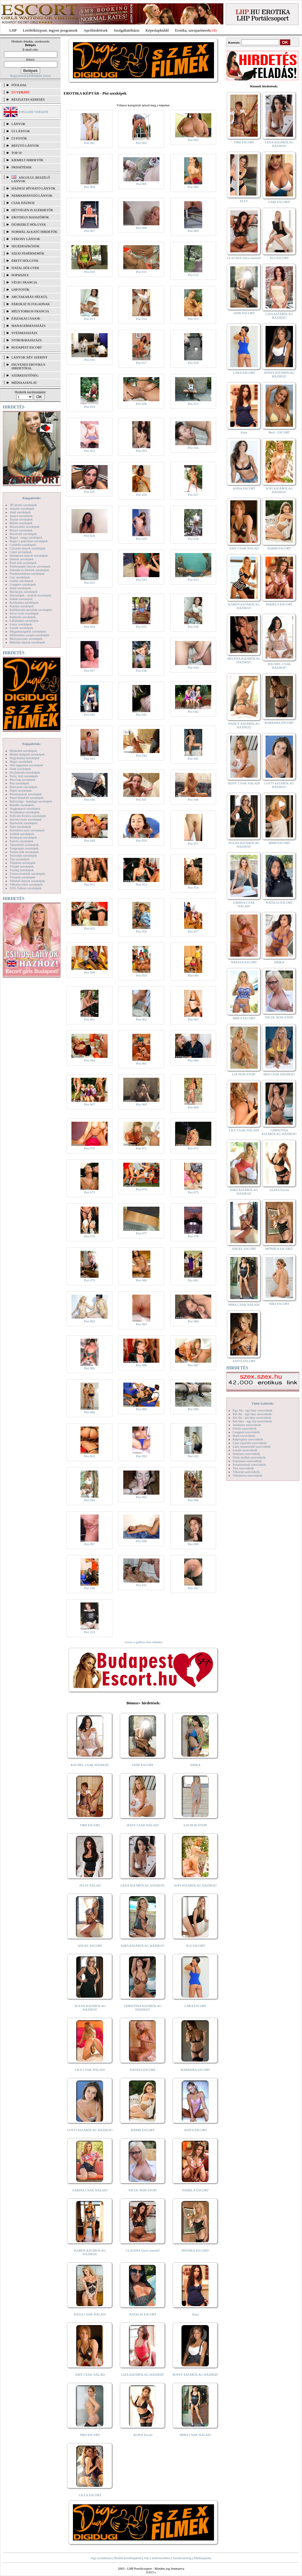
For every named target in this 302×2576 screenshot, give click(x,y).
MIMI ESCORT (279, 843)
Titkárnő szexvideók (246, 1472)
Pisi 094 (89, 1500)
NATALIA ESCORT (142, 2314)
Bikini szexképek (21, 523)
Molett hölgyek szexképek (27, 754)
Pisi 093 (193, 1456)
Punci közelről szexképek (26, 797)
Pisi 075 (193, 1192)
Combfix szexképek (23, 544)
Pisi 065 (141, 1063)
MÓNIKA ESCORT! (195, 2250)
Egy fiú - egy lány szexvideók (252, 1410)
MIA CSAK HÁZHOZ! (279, 1074)
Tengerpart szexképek (24, 848)
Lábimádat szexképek (24, 620)
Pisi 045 (193, 758)
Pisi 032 (141, 579)
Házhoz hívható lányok (33, 188)
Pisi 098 (141, 1541)
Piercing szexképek (22, 779)
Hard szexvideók (244, 1435)
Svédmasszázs (24, 333)
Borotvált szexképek (23, 534)
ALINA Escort (142, 2435)
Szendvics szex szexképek (27, 830)
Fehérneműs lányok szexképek (30, 566)
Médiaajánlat (202, 2558)
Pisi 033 (193, 579)
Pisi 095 (141, 1497)
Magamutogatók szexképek (28, 631)
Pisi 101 (141, 1585)
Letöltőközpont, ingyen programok (50, 30)
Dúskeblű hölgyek (28, 224)
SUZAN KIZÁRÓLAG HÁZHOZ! (90, 2007)
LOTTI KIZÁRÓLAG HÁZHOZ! (89, 2130)
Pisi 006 (193, 187)
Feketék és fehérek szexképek (29, 570)
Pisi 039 (193, 667)
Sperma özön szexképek (26, 819)
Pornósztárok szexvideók (249, 1464)
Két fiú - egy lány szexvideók (252, 1414)
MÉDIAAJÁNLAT (24, 382)
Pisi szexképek (19, 783)
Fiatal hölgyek (25, 268)
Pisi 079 (89, 1280)
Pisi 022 (89, 450)
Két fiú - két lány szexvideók (252, 1417)
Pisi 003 (193, 140)
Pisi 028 (89, 535)
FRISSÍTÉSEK (21, 167)
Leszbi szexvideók (245, 1450)
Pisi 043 (89, 758)
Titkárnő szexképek (23, 862)
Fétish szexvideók (244, 1428)
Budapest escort (26, 347)
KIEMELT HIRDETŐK (27, 160)
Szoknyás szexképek (23, 837)
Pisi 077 (141, 1233)
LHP (13, 30)
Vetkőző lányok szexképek (27, 881)
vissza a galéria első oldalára (143, 1642)
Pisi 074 (141, 1189)
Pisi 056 (141, 931)
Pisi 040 (89, 714)
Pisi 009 (193, 231)
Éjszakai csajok (25, 318)
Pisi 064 (89, 1060)
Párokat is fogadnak (30, 304)
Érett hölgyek (25, 260)
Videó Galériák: (262, 1403)
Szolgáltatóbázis (126, 30)
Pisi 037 (89, 670)
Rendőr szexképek (22, 805)
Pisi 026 (141, 494)
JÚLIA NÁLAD (90, 1885)
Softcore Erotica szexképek (28, 816)
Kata (195, 2314)
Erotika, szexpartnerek (192, 30)
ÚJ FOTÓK (19, 138)
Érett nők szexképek (23, 562)
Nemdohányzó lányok (31, 195)
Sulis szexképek (20, 826)
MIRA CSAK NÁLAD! (195, 2435)
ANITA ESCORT (195, 2130)
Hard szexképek (20, 588)
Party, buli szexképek (24, 776)
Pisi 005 (141, 184)
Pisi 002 (141, 143)
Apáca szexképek (21, 515)
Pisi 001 (89, 143)
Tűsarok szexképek (22, 877)
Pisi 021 (193, 403)
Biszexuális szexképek (24, 526)
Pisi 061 (89, 1019)
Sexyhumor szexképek (24, 812)
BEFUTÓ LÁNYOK (25, 145)
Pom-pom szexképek (23, 787)
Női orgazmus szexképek (26, 765)
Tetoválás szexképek (23, 855)
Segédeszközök (25, 246)
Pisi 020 (141, 403)
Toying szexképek (22, 870)
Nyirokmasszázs (26, 340)
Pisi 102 (193, 1588)
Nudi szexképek (20, 769)
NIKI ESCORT (90, 2435)
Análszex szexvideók (247, 1425)
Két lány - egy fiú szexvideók (252, 1421)
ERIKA (195, 1765)
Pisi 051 (193, 843)
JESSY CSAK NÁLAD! (143, 1825)
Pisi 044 (141, 755)
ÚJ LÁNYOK (20, 131)
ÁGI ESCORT (195, 1945)
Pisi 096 (193, 1500)
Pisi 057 (193, 931)
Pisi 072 (193, 1148)
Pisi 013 (89, 318)
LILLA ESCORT (90, 2495)
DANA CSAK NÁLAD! (90, 2314)
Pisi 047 (141, 799)
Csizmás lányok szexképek (28, 548)
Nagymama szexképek (24, 758)
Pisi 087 (193, 1365)
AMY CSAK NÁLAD (90, 2374)
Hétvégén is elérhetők (32, 210)
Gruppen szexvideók (246, 1432)
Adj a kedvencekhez (157, 2558)
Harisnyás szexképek (24, 591)
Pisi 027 (193, 494)
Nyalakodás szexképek (25, 772)
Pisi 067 (89, 1104)
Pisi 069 (193, 1107)
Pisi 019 (89, 406)
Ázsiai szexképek (21, 519)
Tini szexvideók (243, 1468)
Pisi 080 (141, 1280)
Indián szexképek (21, 599)
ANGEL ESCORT (90, 1945)
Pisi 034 (89, 626)
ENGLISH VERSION (33, 112)
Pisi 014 (141, 318)
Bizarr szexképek (21, 530)
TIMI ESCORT (90, 1825)
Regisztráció (18, 75)
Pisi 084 (193, 1321)
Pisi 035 (141, 626)
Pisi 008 (141, 228)
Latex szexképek (21, 624)
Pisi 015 (193, 318)
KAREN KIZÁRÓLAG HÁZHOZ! (90, 2252)
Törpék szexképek (22, 866)
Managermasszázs (28, 325)
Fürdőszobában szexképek (27, 573)
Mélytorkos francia (30, 311)
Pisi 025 (89, 491)
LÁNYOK (18, 124)
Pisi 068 (141, 1104)
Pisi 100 (89, 1588)
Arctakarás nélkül (29, 297)
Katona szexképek (22, 606)
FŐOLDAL (19, 85)
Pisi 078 (193, 1236)
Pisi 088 (89, 1412)
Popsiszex (20, 275)
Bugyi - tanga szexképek (26, 537)
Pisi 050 (141, 840)
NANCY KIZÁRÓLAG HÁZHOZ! (244, 725)
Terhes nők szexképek (24, 852)
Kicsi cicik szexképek (24, 613)
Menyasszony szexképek (26, 638)
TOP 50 (16, 153)
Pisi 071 (141, 1148)
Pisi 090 (193, 1409)
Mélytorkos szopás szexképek (29, 635)
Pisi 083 (141, 1324)
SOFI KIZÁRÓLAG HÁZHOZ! (195, 1885)
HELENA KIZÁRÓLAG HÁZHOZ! (243, 660)
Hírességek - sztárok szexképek (30, 595)
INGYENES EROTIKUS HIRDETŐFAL (28, 366)
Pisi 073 (89, 1192)
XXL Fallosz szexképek (25, 888)
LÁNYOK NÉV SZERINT (29, 357)
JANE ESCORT (142, 1765)
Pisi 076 (89, 1236)
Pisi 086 (141, 1365)
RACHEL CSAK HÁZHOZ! (90, 1765)
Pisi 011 (141, 272)
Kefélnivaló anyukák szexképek (31, 609)
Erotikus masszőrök (30, 217)
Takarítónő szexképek (24, 844)
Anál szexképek (20, 512)
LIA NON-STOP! (195, 1825)
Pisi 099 (193, 1544)
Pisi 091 (89, 1456)
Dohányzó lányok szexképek (29, 555)
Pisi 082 (89, 1321)
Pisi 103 (89, 1632)
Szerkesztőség (182, 2558)
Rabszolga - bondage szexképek (31, 801)
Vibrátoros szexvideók (248, 1475)
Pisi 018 (193, 362)
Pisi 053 (141, 884)
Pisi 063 (193, 1019)
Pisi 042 (193, 711)
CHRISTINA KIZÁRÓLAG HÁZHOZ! (143, 2007)
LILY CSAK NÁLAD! (90, 2069)
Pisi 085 (89, 1368)
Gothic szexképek (21, 581)
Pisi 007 (89, 231)
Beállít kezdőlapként (128, 2558)
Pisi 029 (141, 538)
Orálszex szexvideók (246, 1453)
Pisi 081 (193, 1280)
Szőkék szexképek (22, 834)
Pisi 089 (141, 1409)
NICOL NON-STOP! (143, 2190)
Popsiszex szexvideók (247, 1461)
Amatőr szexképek (22, 508)
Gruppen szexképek (23, 584)
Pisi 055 (89, 928)
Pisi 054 (193, 887)
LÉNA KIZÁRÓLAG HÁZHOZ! (143, 1885)
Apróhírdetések (95, 30)
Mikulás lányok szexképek (27, 642)
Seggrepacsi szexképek (25, 808)
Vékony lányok (25, 239)
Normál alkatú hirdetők (34, 231)
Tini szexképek (20, 859)
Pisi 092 (141, 1456)
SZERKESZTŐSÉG (25, 375)
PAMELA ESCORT (195, 2190)
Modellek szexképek (23, 750)
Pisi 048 (193, 799)
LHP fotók (20, 289)
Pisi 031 (89, 582)
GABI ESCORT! (279, 202)
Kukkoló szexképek (23, 617)
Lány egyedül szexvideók (249, 1443)
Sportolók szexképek (23, 823)
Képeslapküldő (157, 30)
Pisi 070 (89, 1148)
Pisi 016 (89, 359)
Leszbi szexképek (21, 628)
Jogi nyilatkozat (101, 2558)
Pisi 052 (89, 884)
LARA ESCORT (195, 2006)
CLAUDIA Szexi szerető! (143, 2250)
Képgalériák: (31, 498)
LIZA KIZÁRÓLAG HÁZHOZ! (142, 2374)
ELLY (244, 201)
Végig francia (24, 282)
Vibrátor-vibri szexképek (26, 884)
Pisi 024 (193, 447)
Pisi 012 (193, 275)
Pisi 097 (89, 1544)
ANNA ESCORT (244, 488)
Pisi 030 (193, 538)
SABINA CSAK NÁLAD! (90, 2190)
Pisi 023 (141, 450)
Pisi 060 (193, 975)
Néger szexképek (21, 761)
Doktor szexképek (22, 559)
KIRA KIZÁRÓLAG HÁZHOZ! (143, 1945)
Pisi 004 (89, 187)
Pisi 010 (89, 272)
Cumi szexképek (21, 552)
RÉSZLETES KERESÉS (28, 99)
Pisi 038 (141, 670)
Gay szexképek (20, 577)
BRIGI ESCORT (244, 1018)
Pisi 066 (193, 1060)
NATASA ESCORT (143, 2069)
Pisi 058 (89, 972)
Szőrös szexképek (21, 841)
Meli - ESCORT (279, 432)
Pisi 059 (141, 975)
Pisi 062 (141, 1019)
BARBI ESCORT (143, 2130)
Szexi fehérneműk (27, 253)
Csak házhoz (23, 203)
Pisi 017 (141, 362)
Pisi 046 (89, 799)
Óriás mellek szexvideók (249, 1457)
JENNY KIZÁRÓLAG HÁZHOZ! (195, 2374)
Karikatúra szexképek (24, 602)
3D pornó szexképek (23, 505)
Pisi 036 (193, 626)
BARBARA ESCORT (195, 2069)
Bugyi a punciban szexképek (29, 541)
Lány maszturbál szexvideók (252, 1446)
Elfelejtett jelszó (40, 75)
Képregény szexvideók (248, 1439)
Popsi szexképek (21, 790)
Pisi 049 (89, 840)
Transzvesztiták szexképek (27, 873)
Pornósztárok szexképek (26, 794)
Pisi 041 (141, 714)
